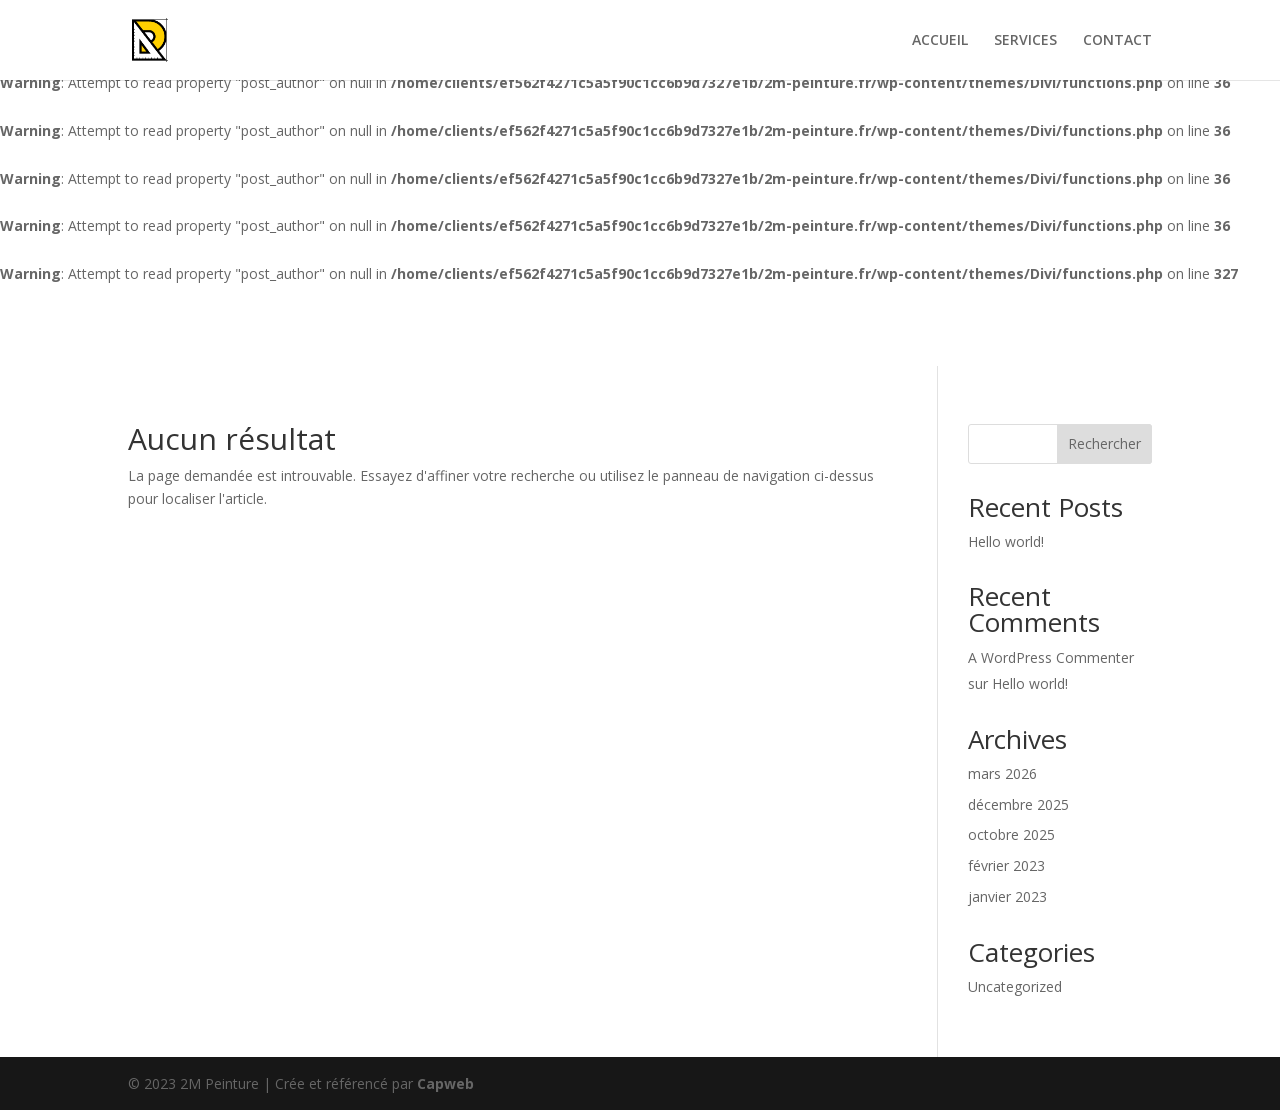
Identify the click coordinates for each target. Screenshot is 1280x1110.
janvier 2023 (1007, 896)
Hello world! (1006, 541)
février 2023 (1006, 865)
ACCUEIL (940, 41)
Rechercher (1104, 443)
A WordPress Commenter (1051, 657)
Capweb (445, 1083)
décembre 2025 (1018, 804)
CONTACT (1117, 41)
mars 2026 (1002, 773)
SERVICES (1025, 41)
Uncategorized (1015, 986)
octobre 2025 (1011, 834)
